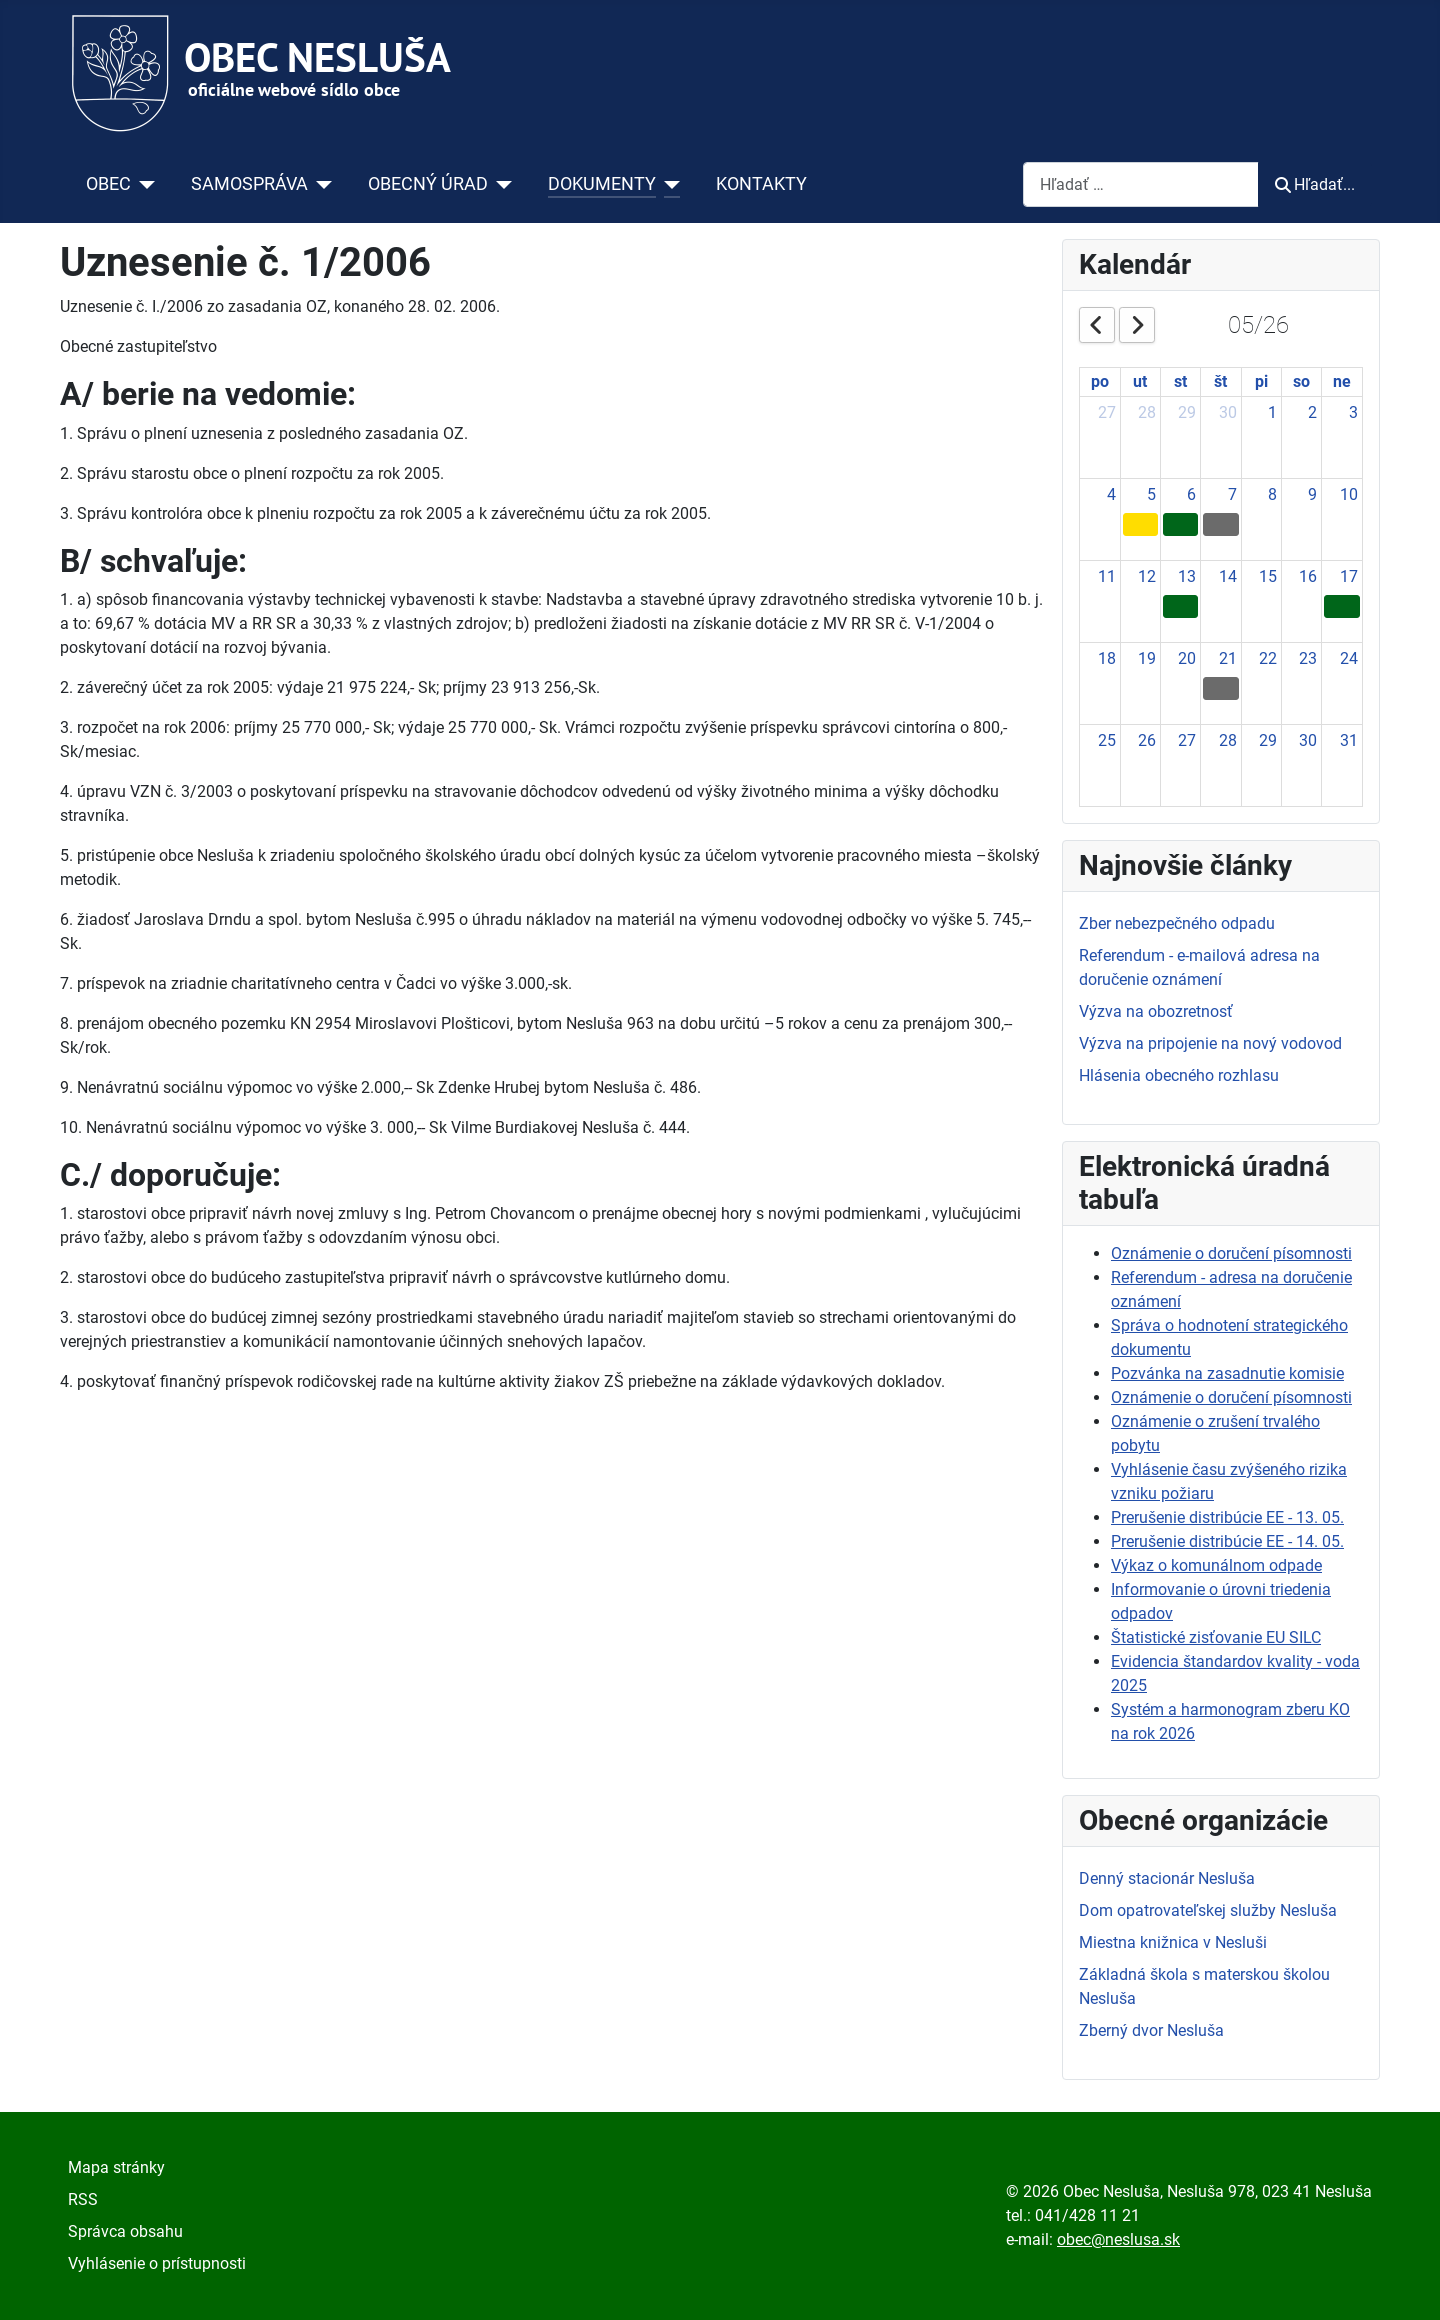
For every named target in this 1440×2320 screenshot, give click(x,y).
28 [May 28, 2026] (1228, 740)
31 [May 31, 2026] (1349, 740)
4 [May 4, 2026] (1111, 494)
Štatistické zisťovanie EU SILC (1216, 1637)
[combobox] (1141, 184)
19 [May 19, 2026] (1147, 658)
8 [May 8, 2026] (1272, 494)
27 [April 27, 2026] (1107, 412)
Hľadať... (1315, 184)
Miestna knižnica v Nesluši (1173, 1942)
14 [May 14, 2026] (1228, 576)
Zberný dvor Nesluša (1151, 2030)
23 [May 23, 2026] (1308, 658)
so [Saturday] (1301, 381)
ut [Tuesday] (1140, 381)
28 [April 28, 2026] (1147, 412)
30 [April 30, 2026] (1228, 412)
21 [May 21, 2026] (1228, 658)
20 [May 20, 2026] (1187, 658)
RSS (83, 2199)
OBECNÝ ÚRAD (428, 184)
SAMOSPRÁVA (249, 184)
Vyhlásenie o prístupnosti (157, 2263)
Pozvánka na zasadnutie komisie (1227, 1373)
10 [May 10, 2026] (1349, 494)
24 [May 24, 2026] (1349, 658)
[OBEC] (143, 184)
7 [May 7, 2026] (1232, 494)
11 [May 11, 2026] (1107, 576)
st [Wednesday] (1180, 381)
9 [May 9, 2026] (1312, 494)
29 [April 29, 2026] (1187, 412)
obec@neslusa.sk (1118, 2239)
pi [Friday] (1261, 381)
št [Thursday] (1220, 381)
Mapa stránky (116, 2167)
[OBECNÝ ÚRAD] (500, 184)
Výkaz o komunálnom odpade (1216, 1565)
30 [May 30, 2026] (1308, 740)
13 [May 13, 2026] (1187, 576)
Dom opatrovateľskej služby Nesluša (1208, 1910)
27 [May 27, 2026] (1187, 740)
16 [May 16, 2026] (1308, 576)
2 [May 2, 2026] (1312, 412)
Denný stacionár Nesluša (1167, 1878)
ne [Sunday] (1342, 381)
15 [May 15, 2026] (1268, 576)
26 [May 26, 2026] (1147, 740)
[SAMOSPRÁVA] (320, 184)
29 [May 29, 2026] (1268, 740)
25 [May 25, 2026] (1107, 740)
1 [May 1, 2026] (1272, 412)
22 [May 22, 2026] (1268, 658)
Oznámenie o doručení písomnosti (1231, 1253)
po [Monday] (1100, 381)
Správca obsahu (125, 2231)
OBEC (108, 184)
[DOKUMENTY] (668, 184)
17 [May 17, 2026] (1349, 576)
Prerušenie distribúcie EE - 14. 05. (1227, 1541)
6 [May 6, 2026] (1191, 494)
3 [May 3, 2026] (1353, 412)
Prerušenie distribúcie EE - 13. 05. (1227, 1517)
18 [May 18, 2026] (1107, 658)
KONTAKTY (761, 184)
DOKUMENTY (602, 184)
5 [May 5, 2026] (1151, 494)
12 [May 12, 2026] (1147, 576)
